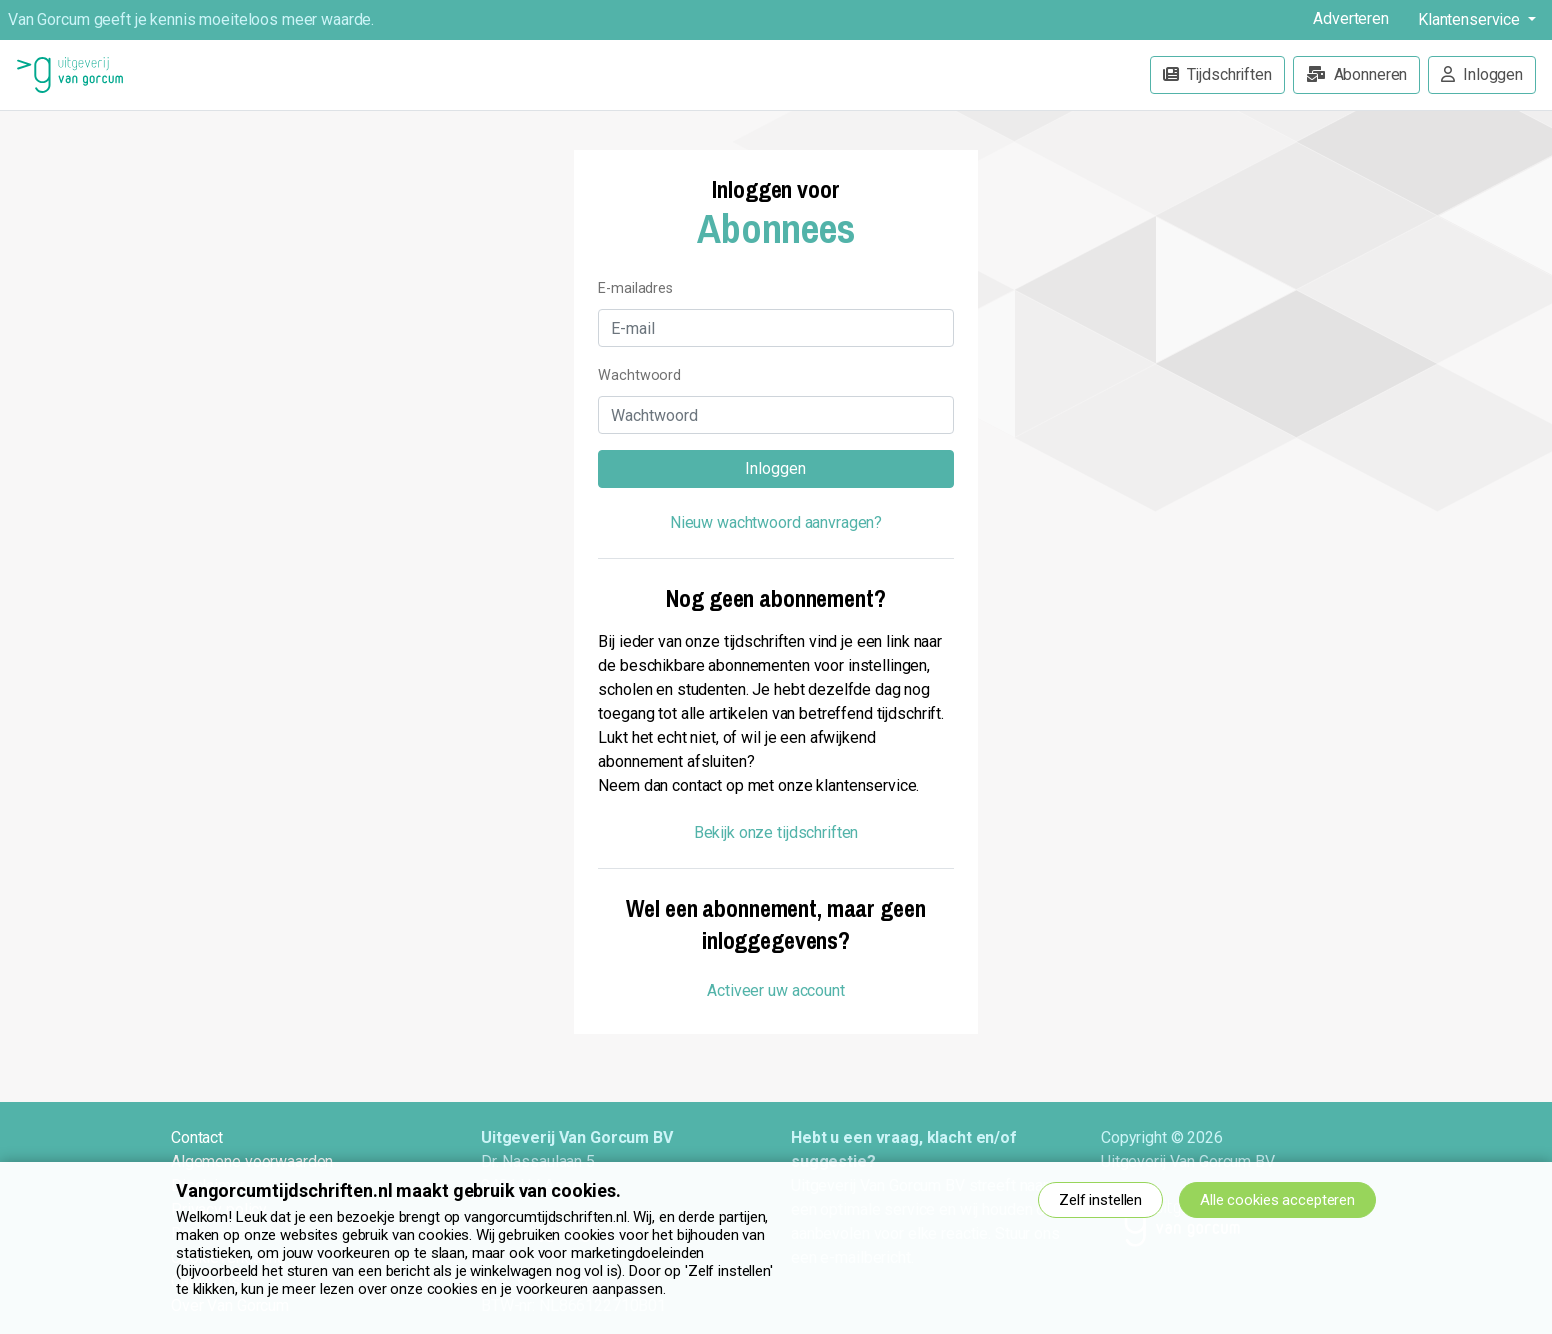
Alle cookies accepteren (1277, 1200)
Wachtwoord (639, 375)
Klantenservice (1471, 19)
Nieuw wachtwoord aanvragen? (776, 522)
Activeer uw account (775, 990)
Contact (197, 1137)
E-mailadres (635, 288)
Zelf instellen (1100, 1200)
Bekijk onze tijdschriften (776, 832)
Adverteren (1351, 18)
